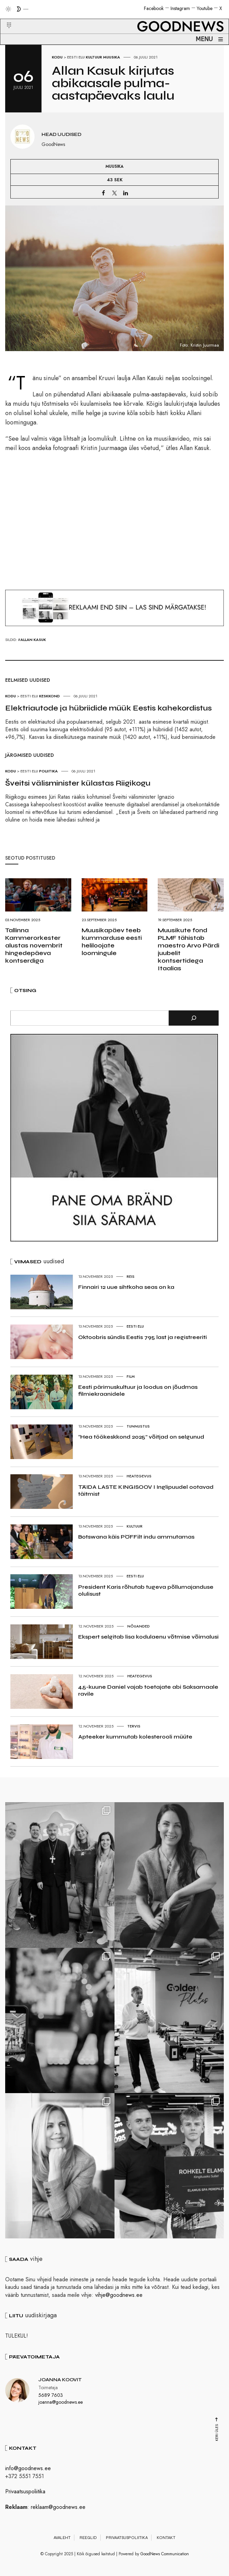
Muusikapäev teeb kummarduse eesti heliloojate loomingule (112, 941)
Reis (131, 1276)
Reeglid (88, 2537)
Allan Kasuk (33, 639)
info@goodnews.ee (28, 2468)
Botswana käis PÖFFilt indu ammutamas (136, 1536)
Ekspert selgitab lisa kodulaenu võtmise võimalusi (148, 1636)
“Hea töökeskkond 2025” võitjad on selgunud (141, 1436)
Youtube (204, 8)
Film (131, 1376)
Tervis (133, 1726)
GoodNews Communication (164, 2554)
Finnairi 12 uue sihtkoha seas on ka (126, 1287)
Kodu (57, 57)
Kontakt (166, 2537)
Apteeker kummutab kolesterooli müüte (135, 1736)
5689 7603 (50, 2395)
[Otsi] (194, 1018)
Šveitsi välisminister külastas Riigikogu (77, 783)
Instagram (180, 8)
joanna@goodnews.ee (60, 2402)
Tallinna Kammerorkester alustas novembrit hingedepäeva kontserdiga (34, 945)
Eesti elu (76, 57)
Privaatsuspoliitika (25, 2491)
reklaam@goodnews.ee (58, 2507)
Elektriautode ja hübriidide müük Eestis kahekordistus (108, 708)
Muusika (111, 57)
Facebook (154, 8)
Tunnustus (138, 1426)
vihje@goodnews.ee (119, 2295)
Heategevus (139, 1476)
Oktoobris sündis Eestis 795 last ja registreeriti (142, 1337)
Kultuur (94, 57)
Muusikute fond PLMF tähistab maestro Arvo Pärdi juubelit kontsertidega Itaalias (188, 949)
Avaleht (62, 2537)
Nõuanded (138, 1626)
